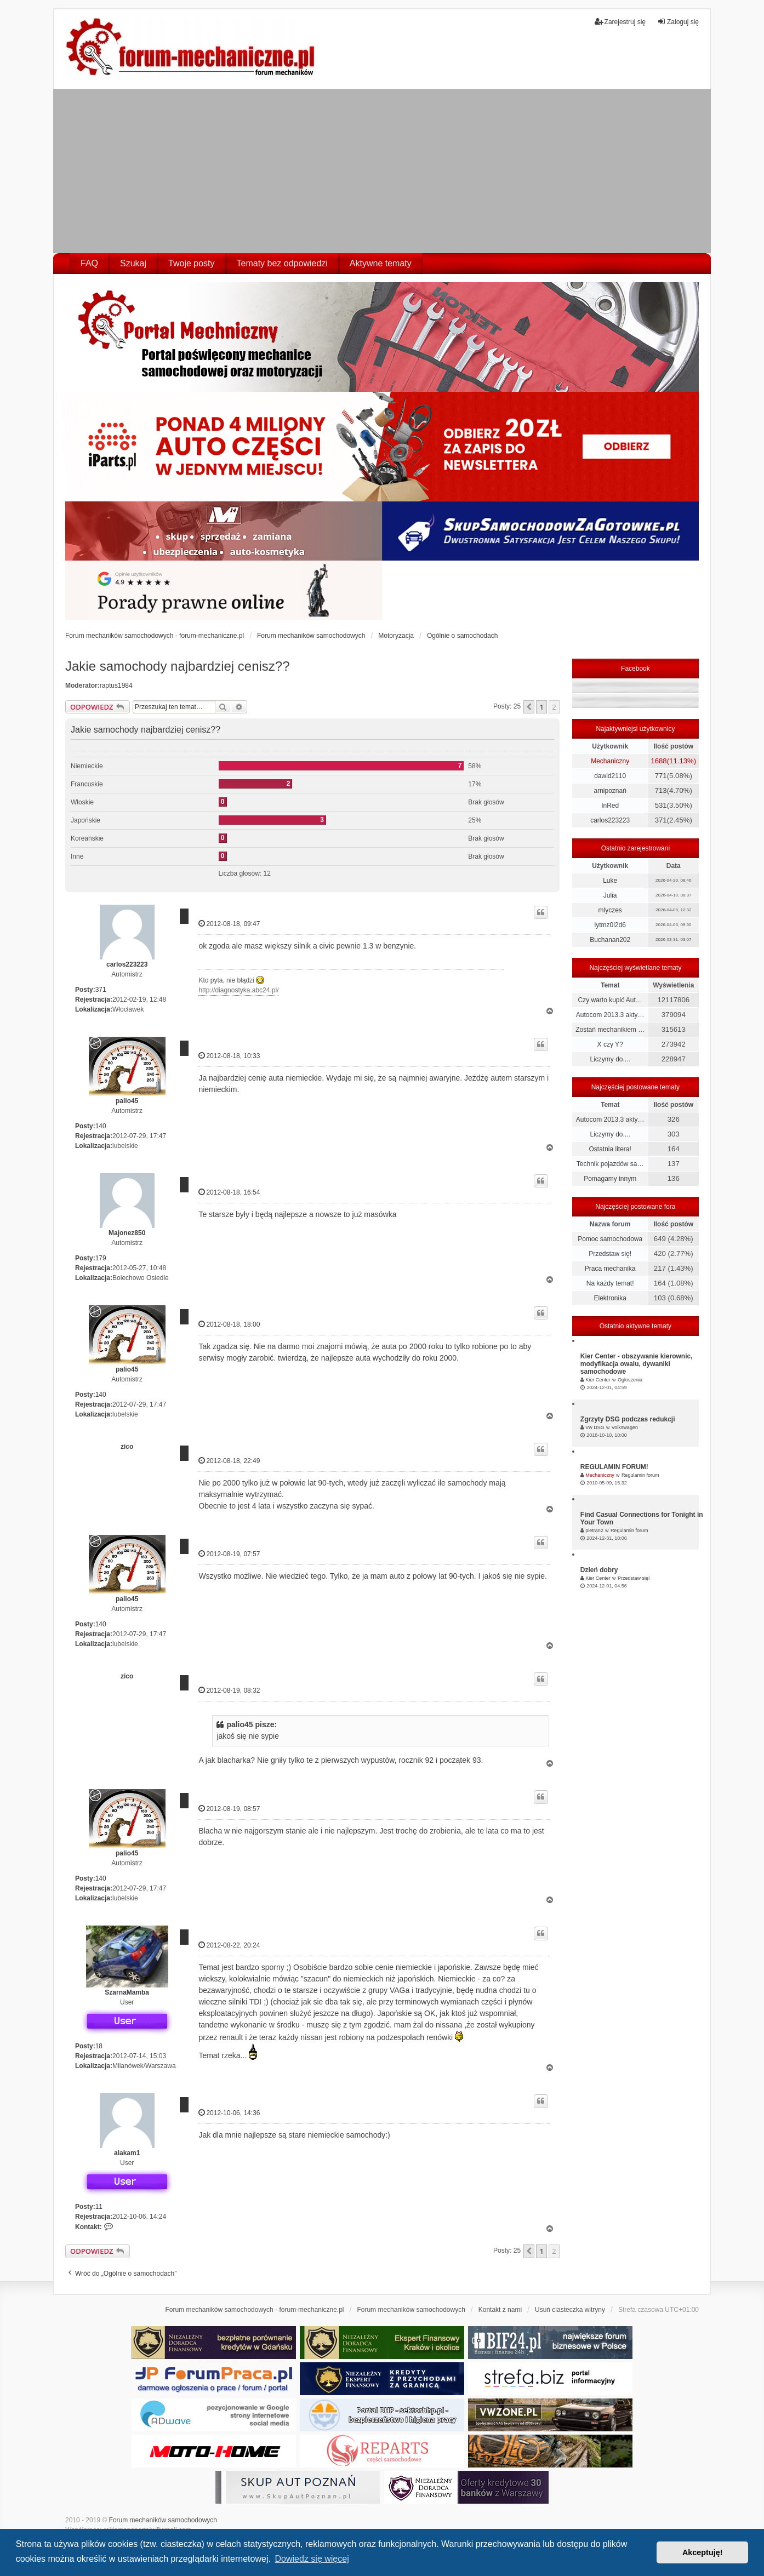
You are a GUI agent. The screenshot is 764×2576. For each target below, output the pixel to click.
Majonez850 (127, 1233)
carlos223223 (126, 964)
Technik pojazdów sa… (610, 1164)
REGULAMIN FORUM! (614, 1467)
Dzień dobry (599, 1570)
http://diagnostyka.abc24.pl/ (238, 990)
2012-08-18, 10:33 (229, 1056)
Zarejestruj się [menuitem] (620, 22)
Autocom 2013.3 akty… (610, 1015)
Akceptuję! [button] (702, 2552)
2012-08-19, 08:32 (229, 1690)
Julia (610, 895)
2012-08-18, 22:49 (229, 1461)
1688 (658, 761)
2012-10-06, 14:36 (229, 2113)
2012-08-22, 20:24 (229, 1945)
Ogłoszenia (630, 1380)
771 (661, 776)
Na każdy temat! (610, 1283)
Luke (610, 880)
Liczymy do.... (610, 1059)
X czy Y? (610, 1044)
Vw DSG (595, 1427)
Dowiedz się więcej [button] (312, 2558)
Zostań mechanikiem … (610, 1029)
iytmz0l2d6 (609, 925)
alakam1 (127, 2153)
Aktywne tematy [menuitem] (381, 263)
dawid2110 (610, 776)
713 (661, 790)
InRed (610, 805)
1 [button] (541, 707)
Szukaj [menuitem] (133, 263)
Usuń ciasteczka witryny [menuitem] (570, 2310)
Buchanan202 (610, 940)
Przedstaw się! (610, 1254)
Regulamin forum (640, 1475)
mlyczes (610, 910)
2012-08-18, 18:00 (229, 1324)
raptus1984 (116, 685)
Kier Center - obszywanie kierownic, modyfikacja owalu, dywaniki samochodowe (636, 1363)
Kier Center (598, 1380)
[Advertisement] (382, 171)
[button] (528, 706)
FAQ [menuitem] (89, 263)
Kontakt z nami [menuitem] (500, 2310)
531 (661, 805)
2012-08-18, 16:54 (229, 1192)
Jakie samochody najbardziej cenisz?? (177, 666)
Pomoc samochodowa (610, 1239)
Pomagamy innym (610, 1179)
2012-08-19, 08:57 (229, 1808)
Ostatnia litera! (610, 1149)
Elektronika (610, 1298)
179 (100, 1258)
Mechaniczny (610, 761)
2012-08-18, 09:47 (229, 923)
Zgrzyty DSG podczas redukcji (627, 1419)
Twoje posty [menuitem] (191, 263)
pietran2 (594, 1530)
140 (100, 1126)
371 (100, 989)
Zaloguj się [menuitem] (678, 22)
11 (98, 2207)
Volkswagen (625, 1427)
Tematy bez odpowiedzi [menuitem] (282, 263)
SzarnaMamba (127, 1992)
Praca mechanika (610, 1268)
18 (98, 2046)
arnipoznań (610, 791)
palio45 (127, 1101)
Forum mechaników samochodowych (163, 2520)
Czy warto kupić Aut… (610, 1000)
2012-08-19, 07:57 (229, 1554)
